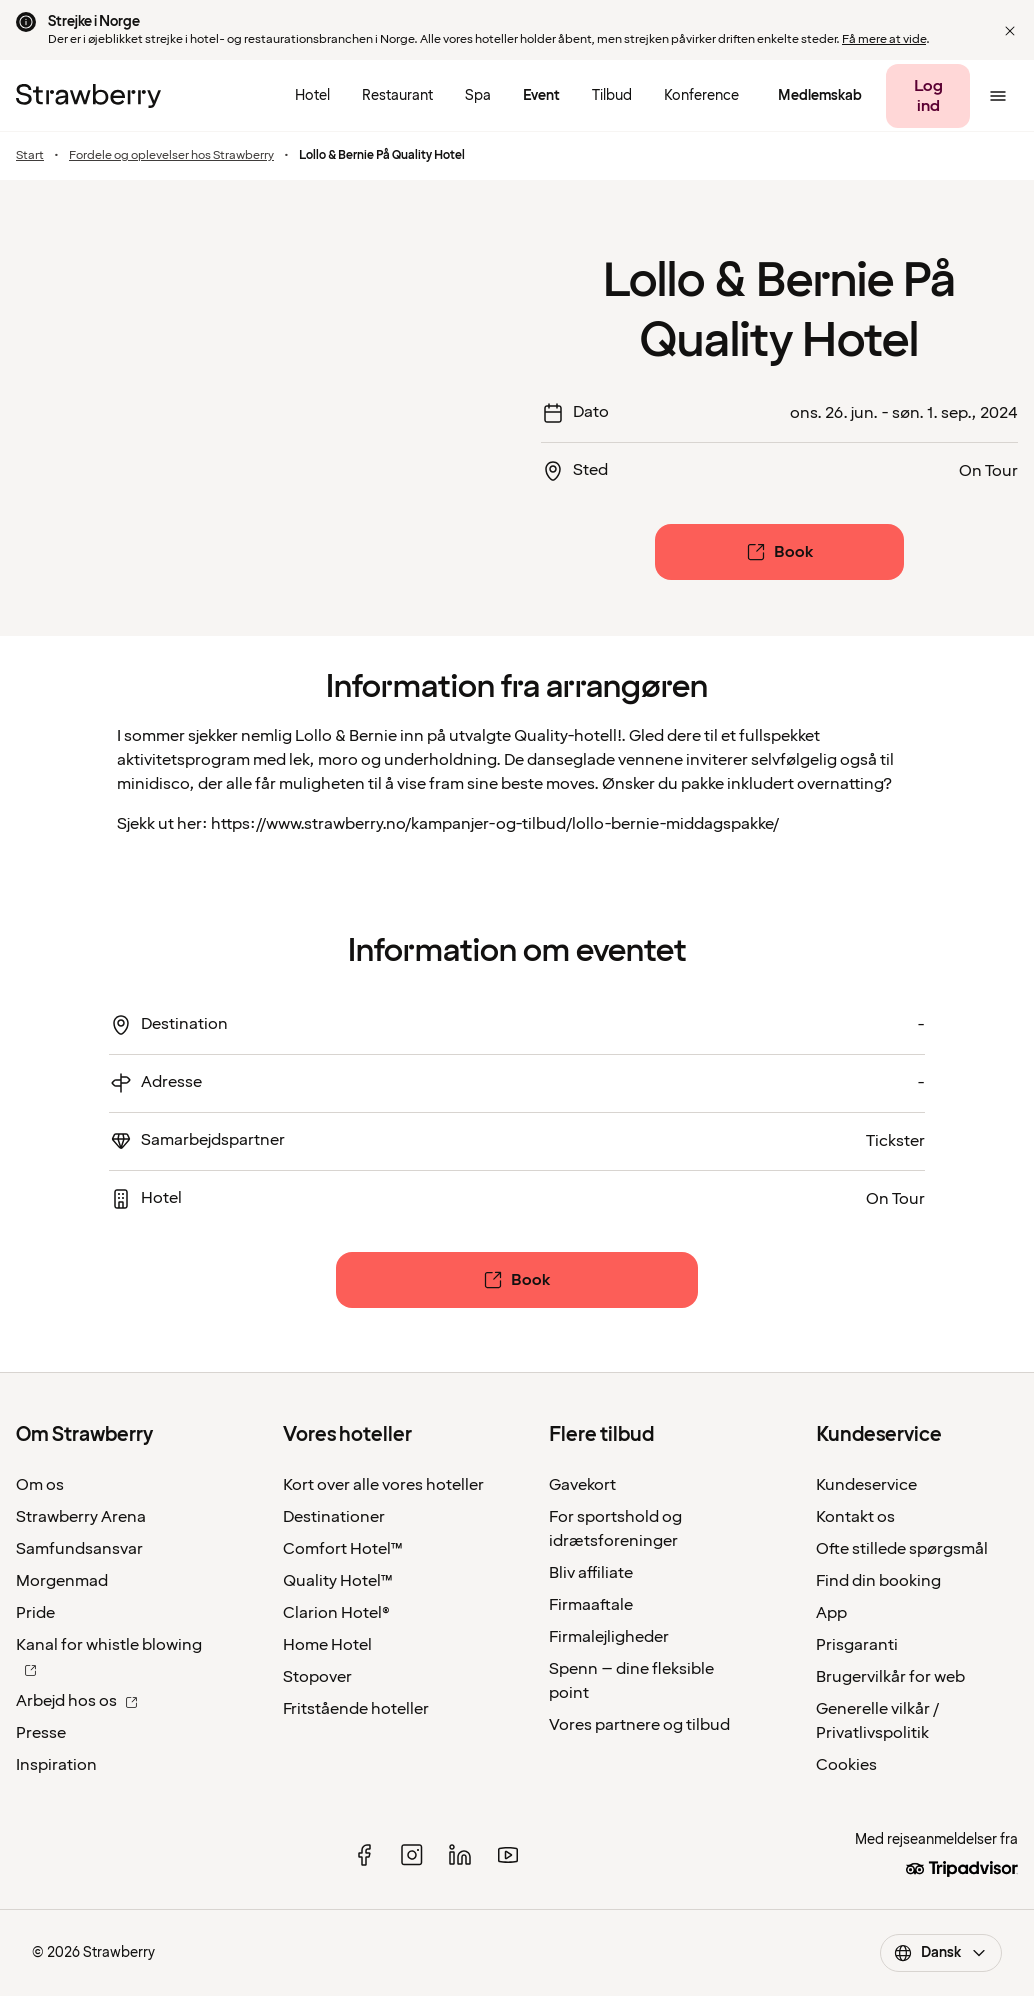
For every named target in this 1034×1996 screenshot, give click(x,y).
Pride (35, 1613)
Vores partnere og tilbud (639, 1725)
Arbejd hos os (77, 1701)
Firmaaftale (591, 1605)
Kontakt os (855, 1517)
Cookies (846, 1765)
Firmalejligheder (609, 1637)
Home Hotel (327, 1645)
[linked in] (460, 1855)
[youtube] (508, 1855)
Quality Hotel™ (338, 1581)
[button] (1010, 31)
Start (30, 156)
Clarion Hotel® (336, 1613)
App (831, 1613)
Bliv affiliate (591, 1573)
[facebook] (364, 1855)
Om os (40, 1485)
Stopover (317, 1677)
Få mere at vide (884, 39)
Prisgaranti (857, 1645)
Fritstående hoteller (356, 1709)
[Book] (779, 552)
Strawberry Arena (81, 1517)
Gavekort (582, 1485)
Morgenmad (62, 1581)
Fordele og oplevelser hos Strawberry (171, 156)
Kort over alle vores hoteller (383, 1485)
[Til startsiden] (88, 96)
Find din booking (878, 1581)
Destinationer (334, 1517)
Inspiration (56, 1765)
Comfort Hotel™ (343, 1549)
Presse (41, 1733)
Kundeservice (866, 1485)
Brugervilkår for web (890, 1677)
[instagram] (412, 1855)
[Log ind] (928, 96)
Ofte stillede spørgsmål (902, 1549)
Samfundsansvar (79, 1549)
